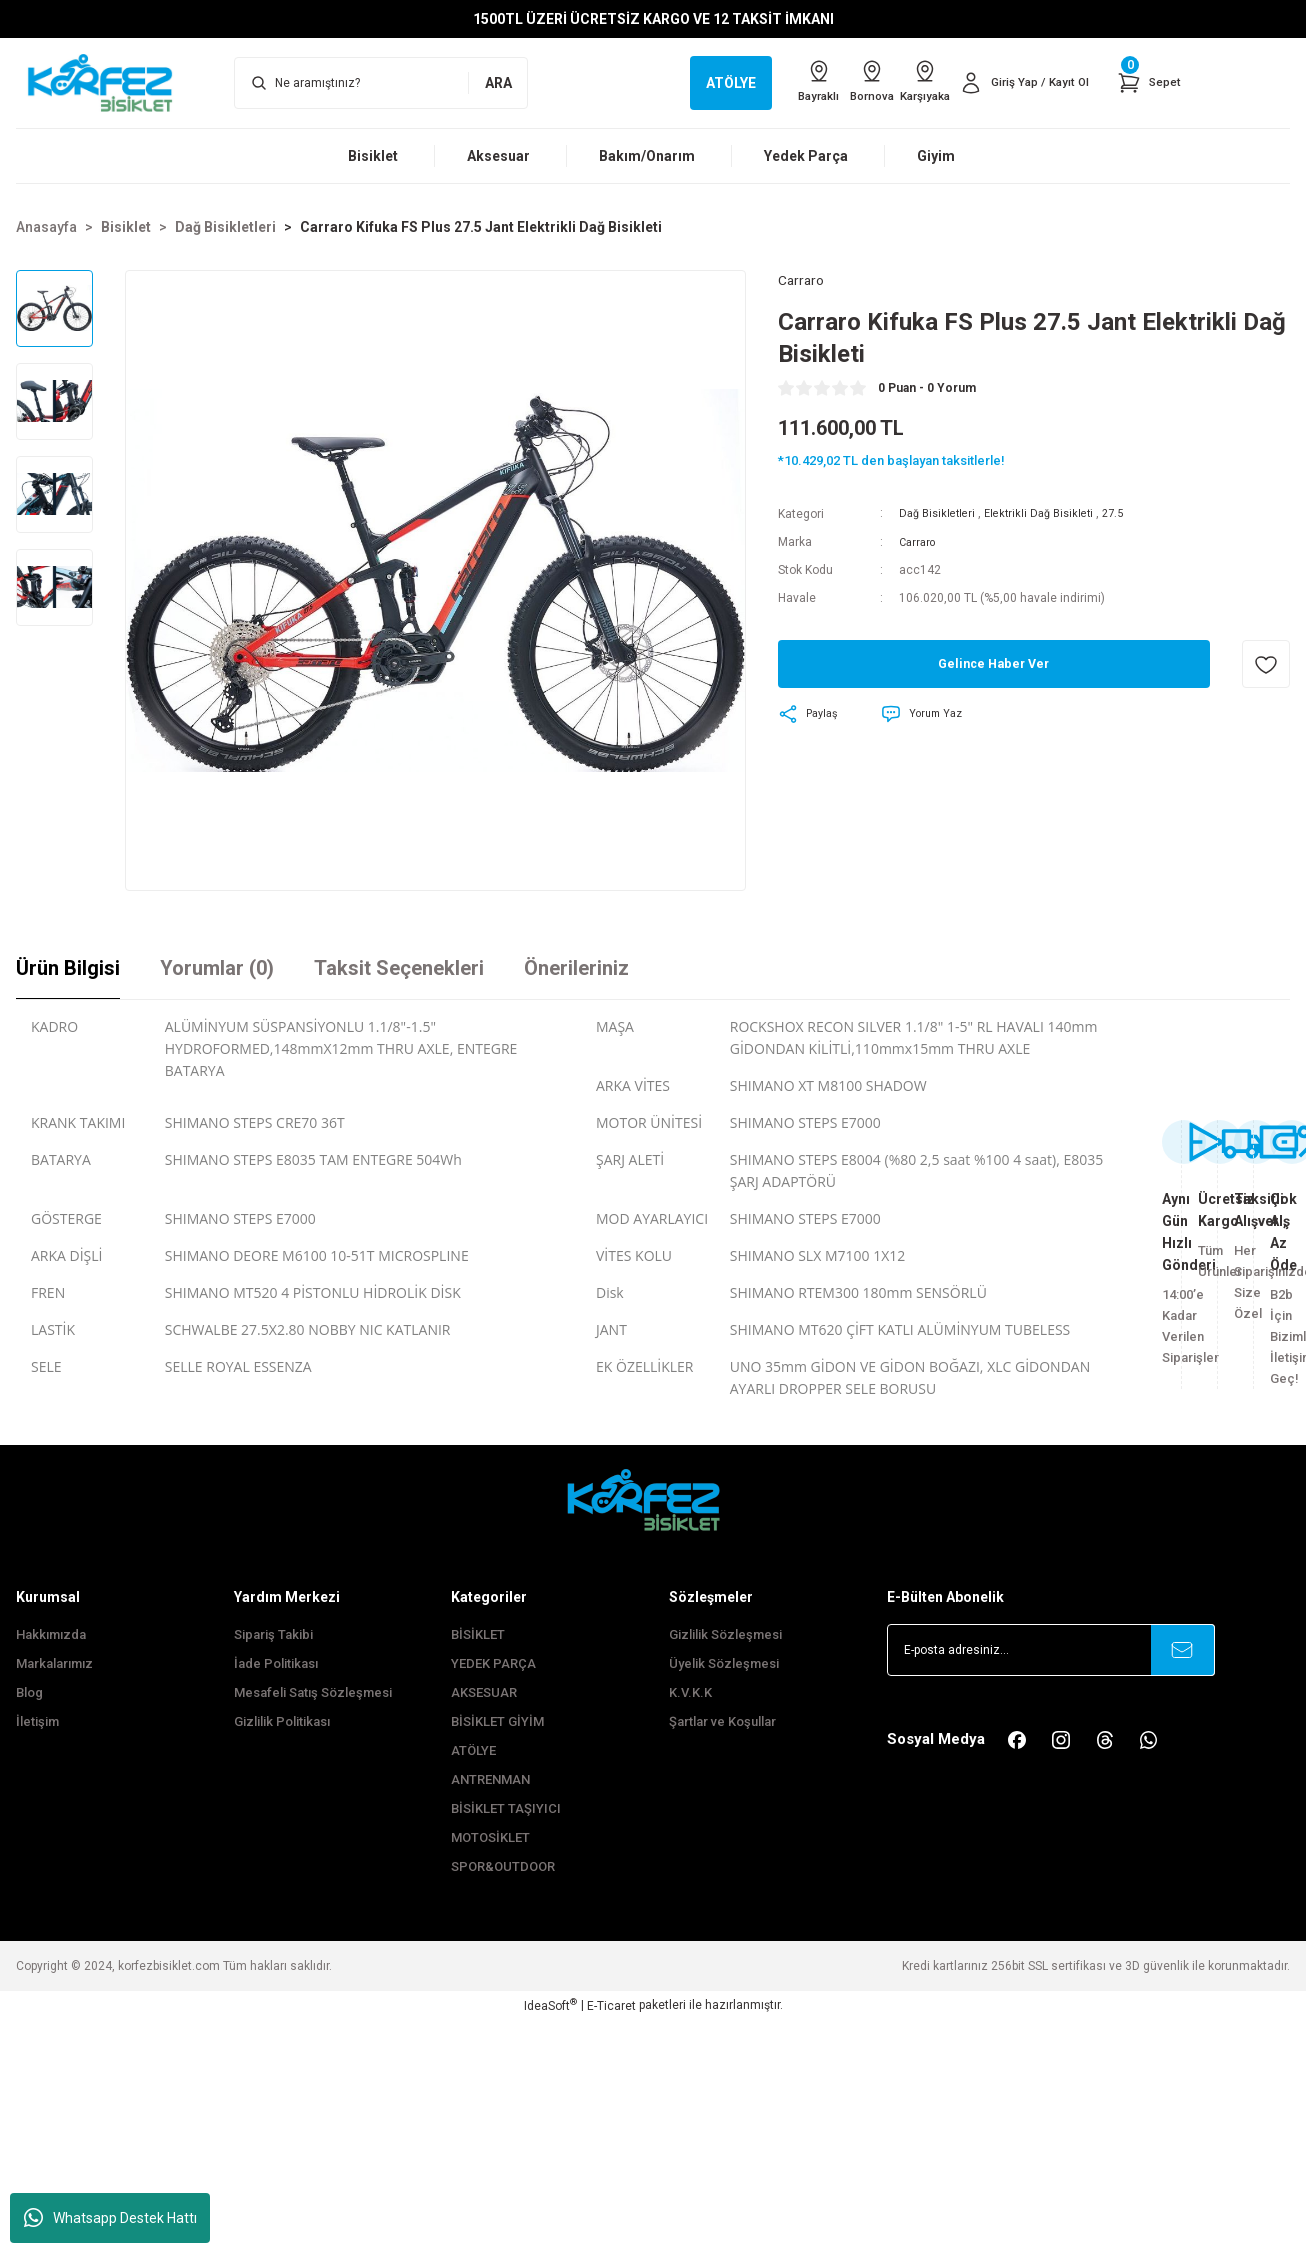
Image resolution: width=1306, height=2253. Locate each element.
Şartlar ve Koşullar (722, 1721)
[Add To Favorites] (1266, 667)
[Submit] (1183, 1650)
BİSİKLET (478, 1634)
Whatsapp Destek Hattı (110, 2218)
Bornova (836, 81)
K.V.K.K (690, 1692)
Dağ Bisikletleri (940, 517)
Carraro (919, 545)
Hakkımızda (51, 1634)
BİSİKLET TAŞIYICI (506, 1808)
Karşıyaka (904, 81)
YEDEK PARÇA (493, 1663)
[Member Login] (1015, 83)
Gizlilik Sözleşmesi (725, 1634)
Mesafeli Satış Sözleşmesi (313, 1692)
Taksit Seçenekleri (399, 968)
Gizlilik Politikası (282, 1721)
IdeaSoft (550, 2005)
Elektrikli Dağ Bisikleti (1050, 517)
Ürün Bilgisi (68, 968)
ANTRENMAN (490, 1779)
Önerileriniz (576, 968)
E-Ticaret (611, 2006)
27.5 (1130, 517)
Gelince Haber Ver (993, 667)
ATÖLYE (473, 1750)
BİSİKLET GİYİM (497, 1721)
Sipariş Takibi (273, 1634)
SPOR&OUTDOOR (503, 1866)
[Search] (381, 83)
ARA (498, 83)
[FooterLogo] (653, 1499)
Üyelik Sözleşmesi (724, 1663)
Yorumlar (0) (217, 968)
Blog (29, 1692)
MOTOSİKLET (490, 1837)
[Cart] (1147, 83)
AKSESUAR (484, 1692)
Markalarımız (54, 1663)
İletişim (37, 1721)
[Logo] (109, 82)
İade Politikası (276, 1663)
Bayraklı (768, 81)
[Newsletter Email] (1051, 1650)
